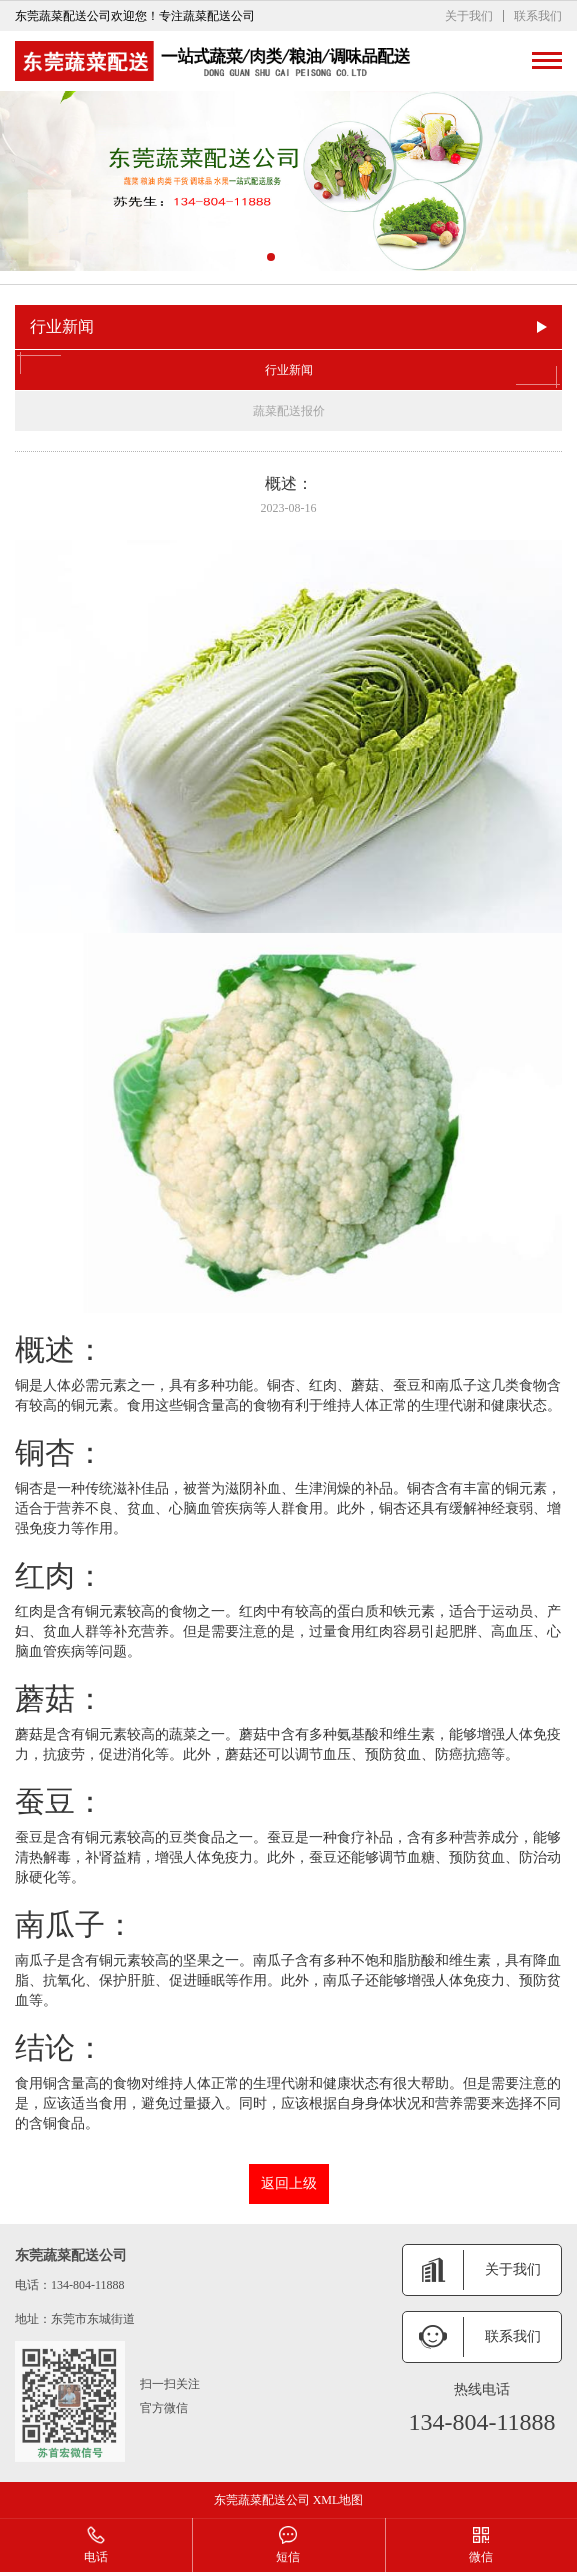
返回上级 (289, 2183)
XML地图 (338, 2500)
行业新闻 (288, 370)
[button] (271, 257)
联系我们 (538, 16)
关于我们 (469, 16)
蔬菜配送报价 (289, 411)
